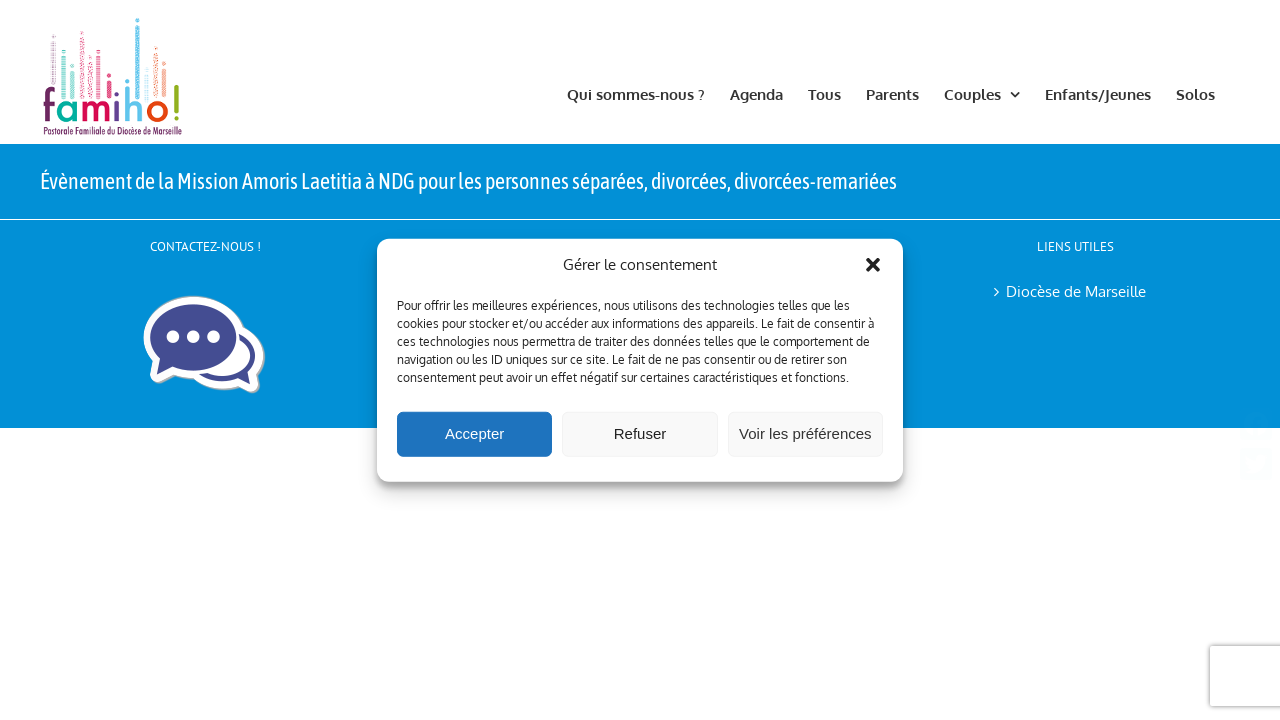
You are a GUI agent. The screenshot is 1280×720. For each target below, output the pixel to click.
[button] (873, 265)
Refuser (640, 433)
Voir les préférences (805, 433)
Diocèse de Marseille (1076, 291)
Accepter (474, 433)
